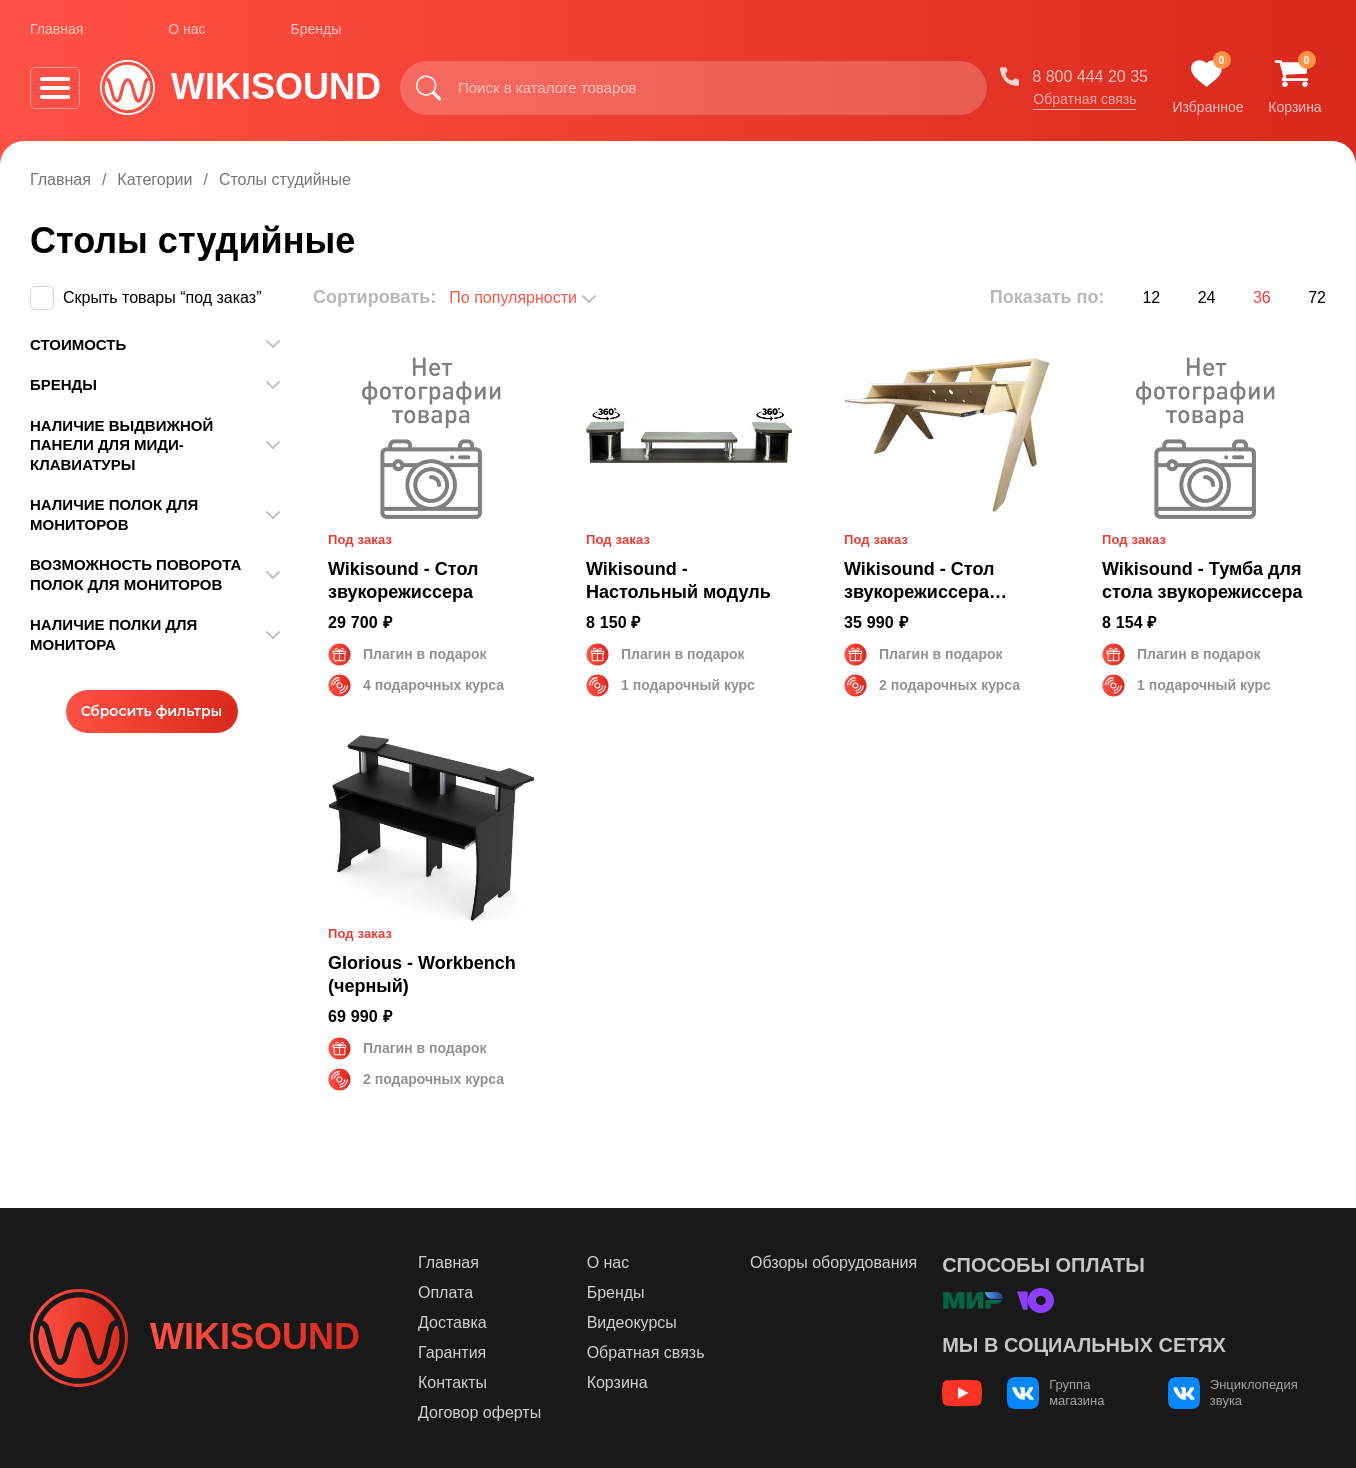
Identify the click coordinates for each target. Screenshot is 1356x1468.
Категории (154, 179)
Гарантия (452, 1352)
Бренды (316, 29)
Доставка (452, 1322)
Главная (56, 29)
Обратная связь (1084, 99)
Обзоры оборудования (833, 1262)
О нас (186, 29)
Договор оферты (479, 1412)
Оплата (445, 1292)
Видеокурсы (632, 1322)
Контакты (452, 1382)
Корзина (617, 1382)
